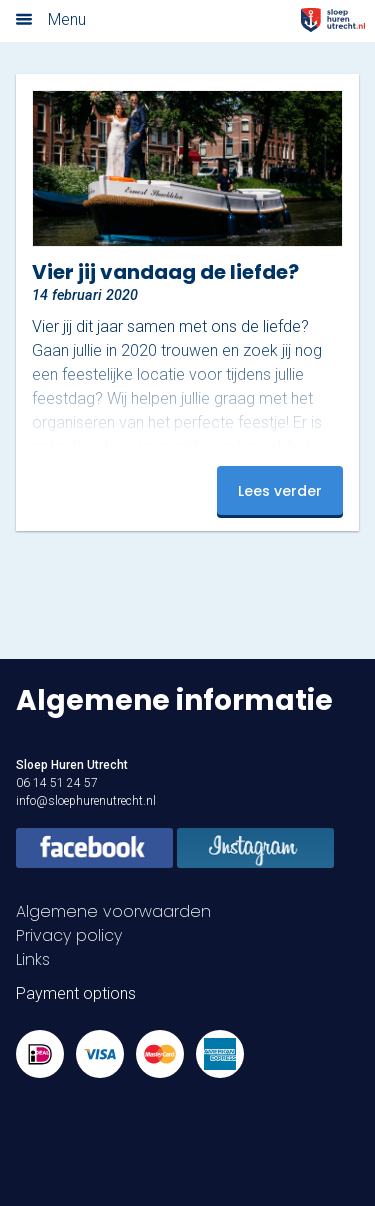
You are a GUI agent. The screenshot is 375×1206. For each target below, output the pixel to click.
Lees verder (280, 491)
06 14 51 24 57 (57, 783)
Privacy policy (69, 935)
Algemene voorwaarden (113, 911)
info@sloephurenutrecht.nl (86, 801)
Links (33, 959)
